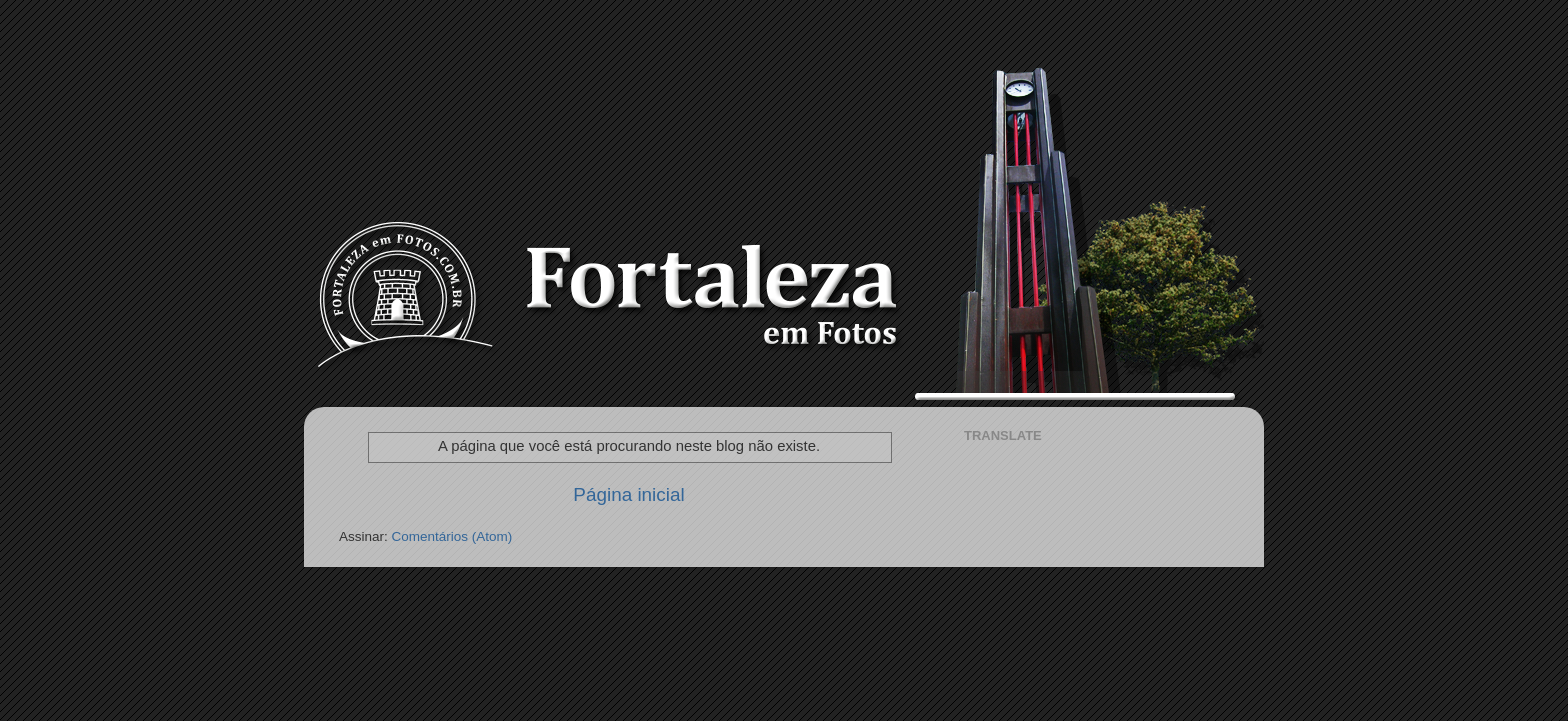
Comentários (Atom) (452, 536)
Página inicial (628, 494)
